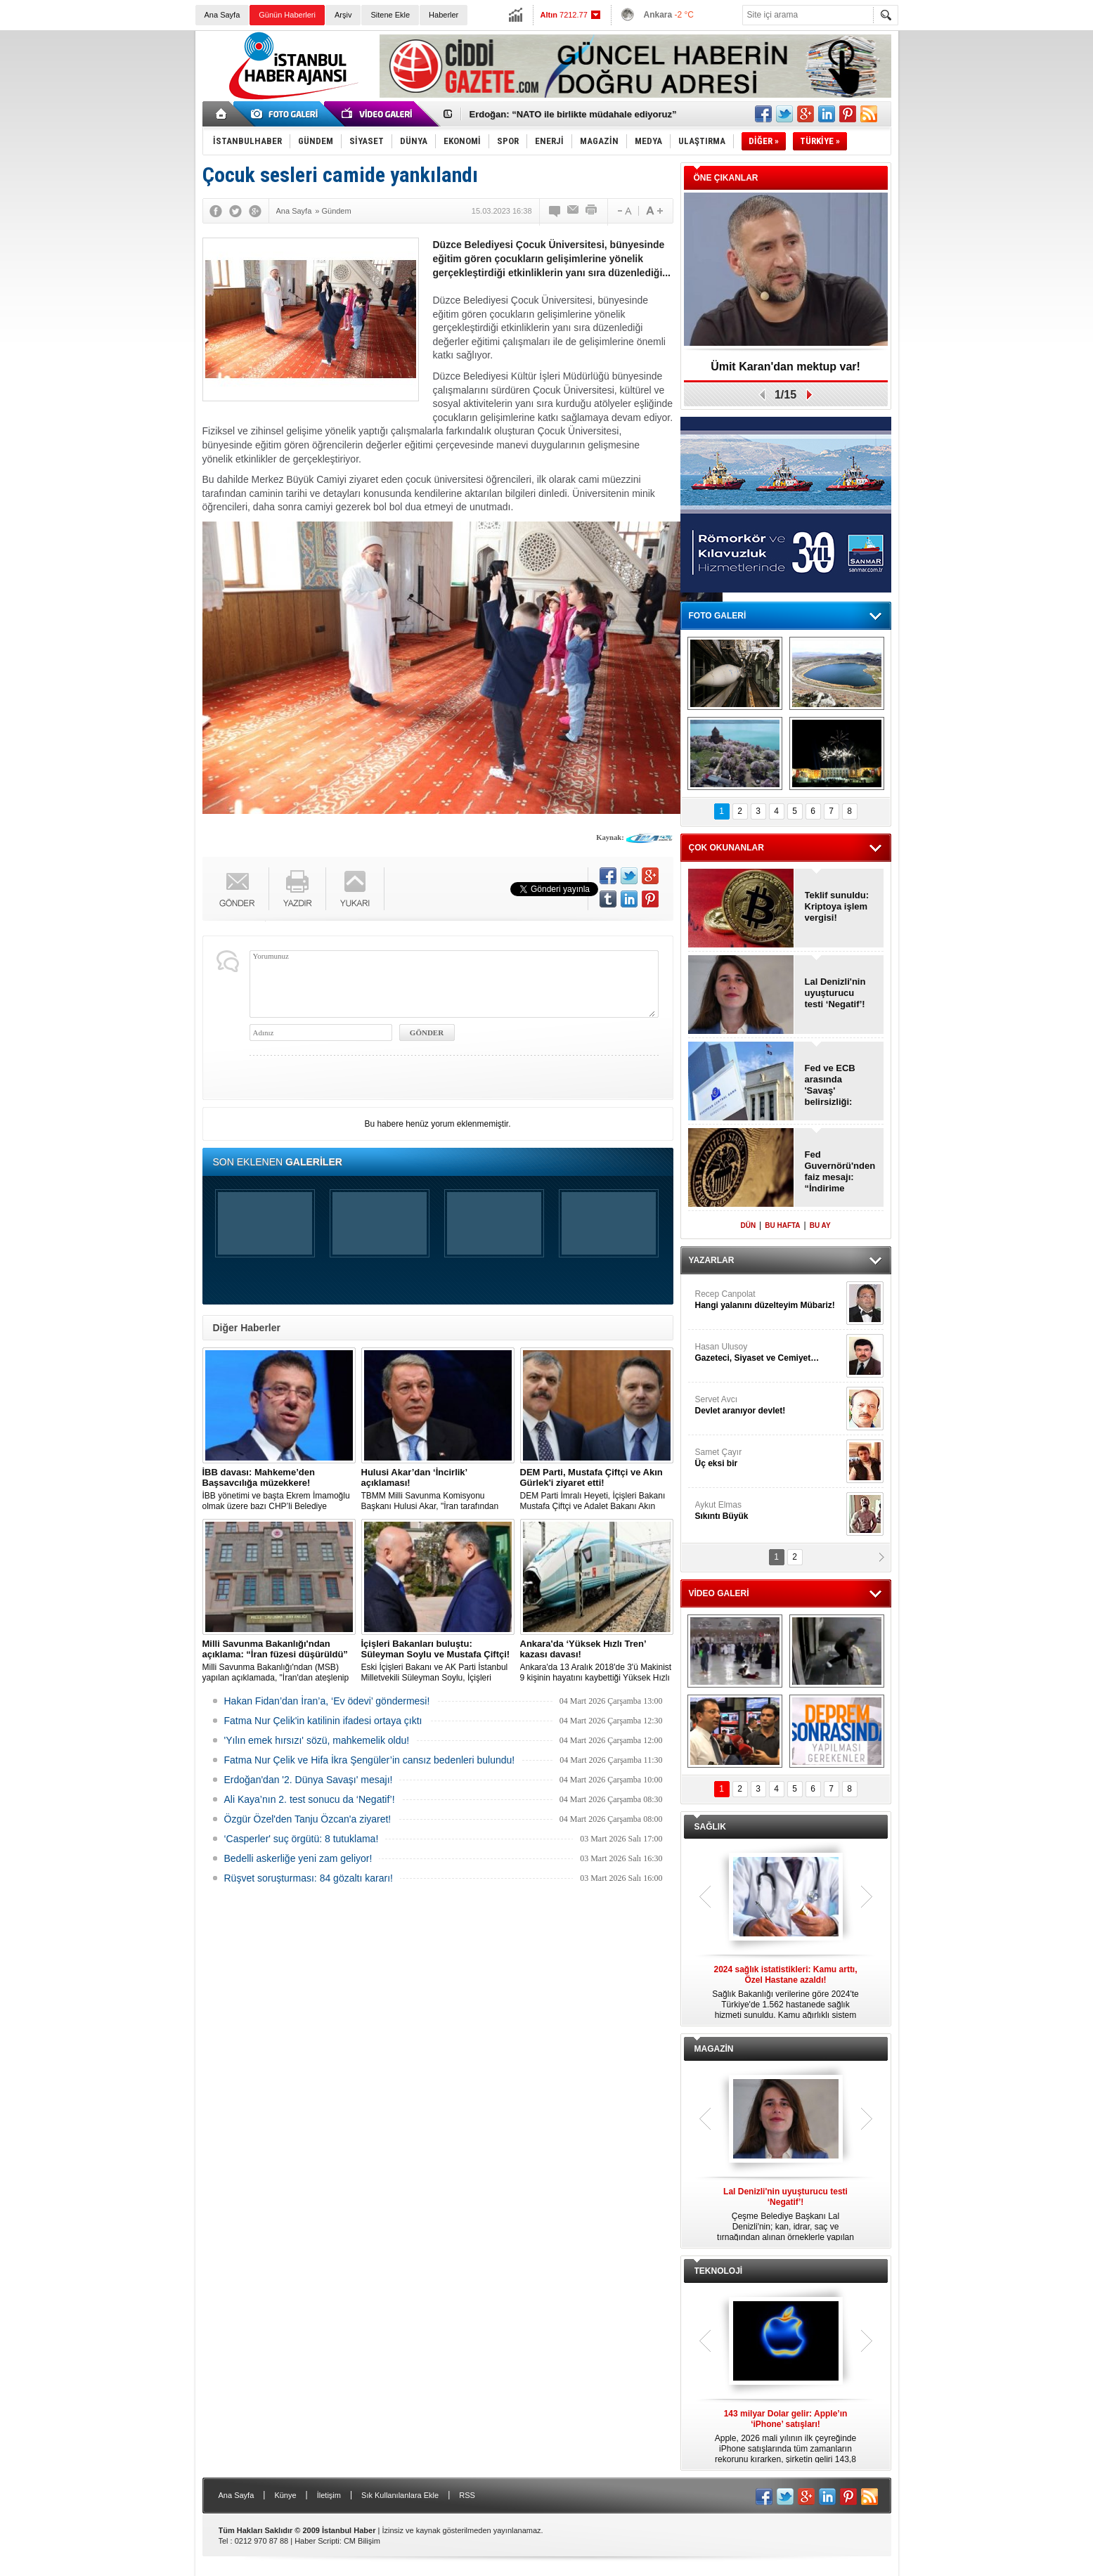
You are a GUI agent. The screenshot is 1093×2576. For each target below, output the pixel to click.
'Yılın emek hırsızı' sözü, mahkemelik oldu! (317, 1740)
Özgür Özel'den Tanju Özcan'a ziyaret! (308, 1819)
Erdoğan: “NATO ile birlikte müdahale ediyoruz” (573, 114)
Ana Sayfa (222, 15)
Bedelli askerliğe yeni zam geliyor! (298, 1858)
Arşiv (343, 15)
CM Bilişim (362, 2541)
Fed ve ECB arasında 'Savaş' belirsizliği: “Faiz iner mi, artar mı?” (833, 1085)
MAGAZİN (714, 2049)
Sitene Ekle (390, 15)
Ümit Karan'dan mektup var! (785, 367)
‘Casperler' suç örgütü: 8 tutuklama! (301, 1838)
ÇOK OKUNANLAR (726, 848)
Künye (285, 2495)
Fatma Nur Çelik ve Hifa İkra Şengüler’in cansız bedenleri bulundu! (369, 1760)
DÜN (748, 1225)
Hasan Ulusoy (769, 1353)
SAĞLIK (710, 1827)
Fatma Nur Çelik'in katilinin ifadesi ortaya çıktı (323, 1720)
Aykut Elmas (769, 1511)
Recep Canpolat (769, 1300)
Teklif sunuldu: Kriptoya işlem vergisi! (837, 906)
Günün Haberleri (287, 15)
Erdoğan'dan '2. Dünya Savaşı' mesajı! (308, 1779)
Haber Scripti (317, 2541)
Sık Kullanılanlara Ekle (400, 2495)
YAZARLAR (712, 1260)
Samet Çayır (769, 1458)
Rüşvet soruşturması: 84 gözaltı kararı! (308, 1878)
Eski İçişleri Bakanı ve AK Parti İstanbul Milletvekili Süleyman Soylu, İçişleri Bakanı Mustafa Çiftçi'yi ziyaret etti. (438, 1660)
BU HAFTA (782, 1225)
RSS (467, 2495)
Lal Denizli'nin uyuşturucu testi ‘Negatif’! (835, 992)
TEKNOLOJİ (718, 2271)
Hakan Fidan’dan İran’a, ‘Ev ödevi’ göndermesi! (327, 1701)
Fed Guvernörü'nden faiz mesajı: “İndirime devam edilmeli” (840, 1171)
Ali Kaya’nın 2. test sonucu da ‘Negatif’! (309, 1799)
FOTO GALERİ (717, 616)
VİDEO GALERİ (719, 1593)
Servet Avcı (769, 1405)
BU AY (820, 1225)
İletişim (329, 2495)
